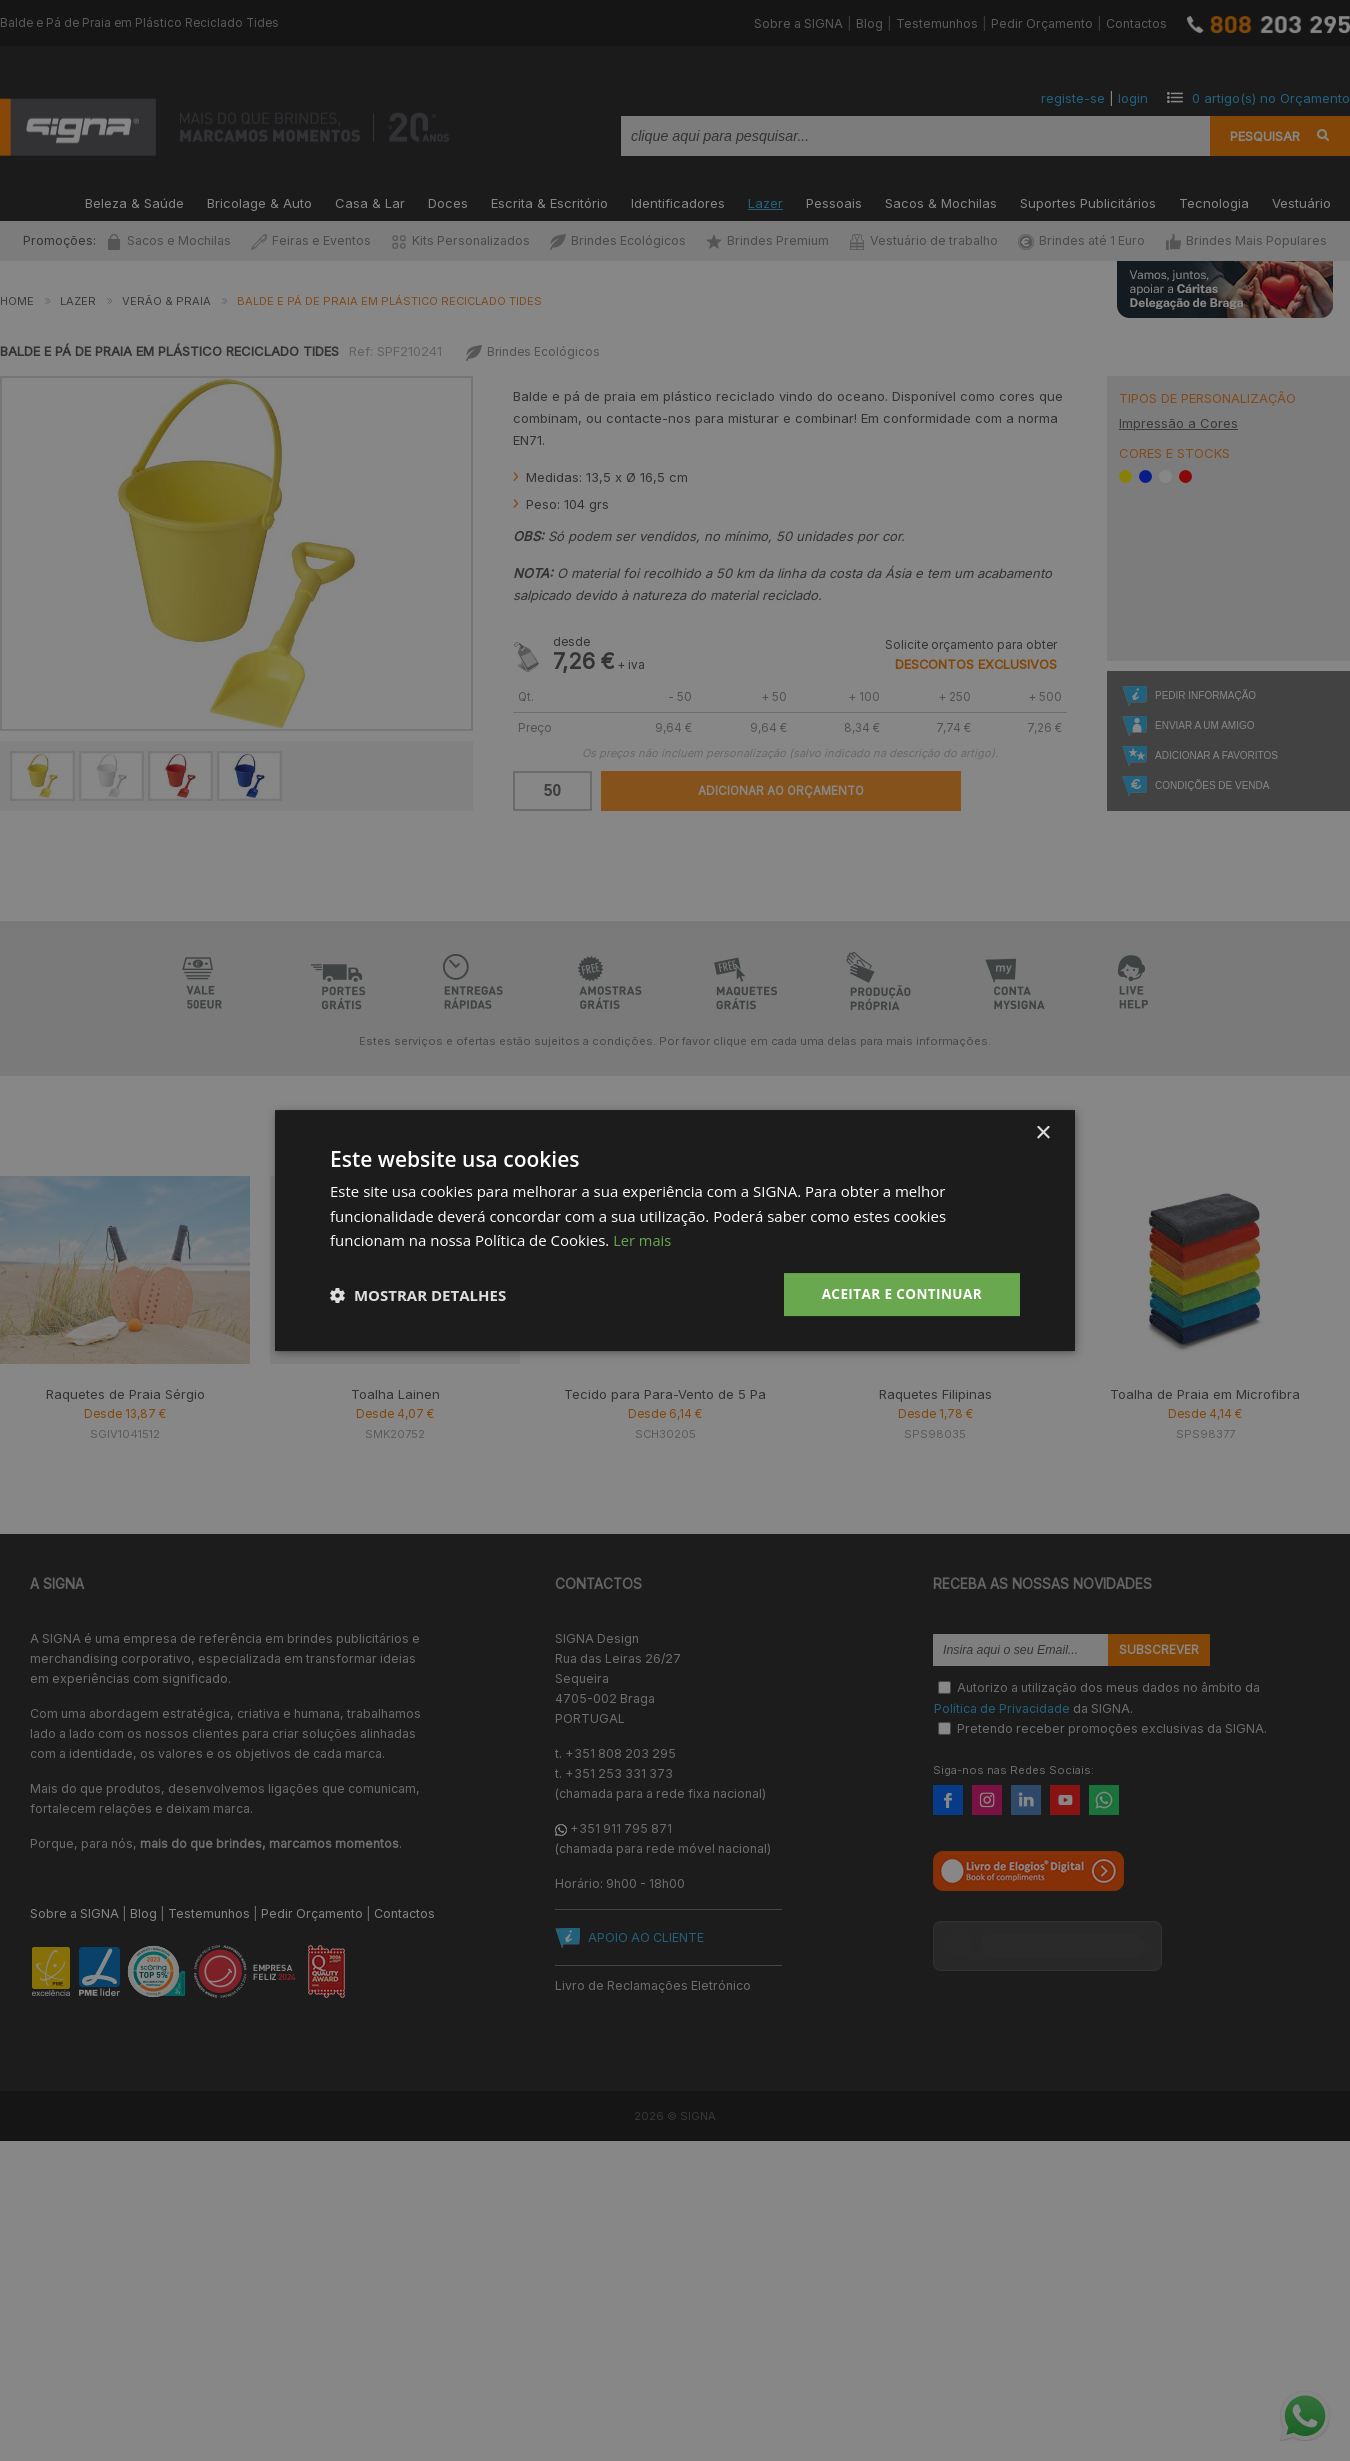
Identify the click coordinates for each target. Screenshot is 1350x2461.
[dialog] (675, 1230)
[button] (418, 1295)
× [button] (1042, 1132)
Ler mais (642, 1240)
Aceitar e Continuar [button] (899, 1293)
